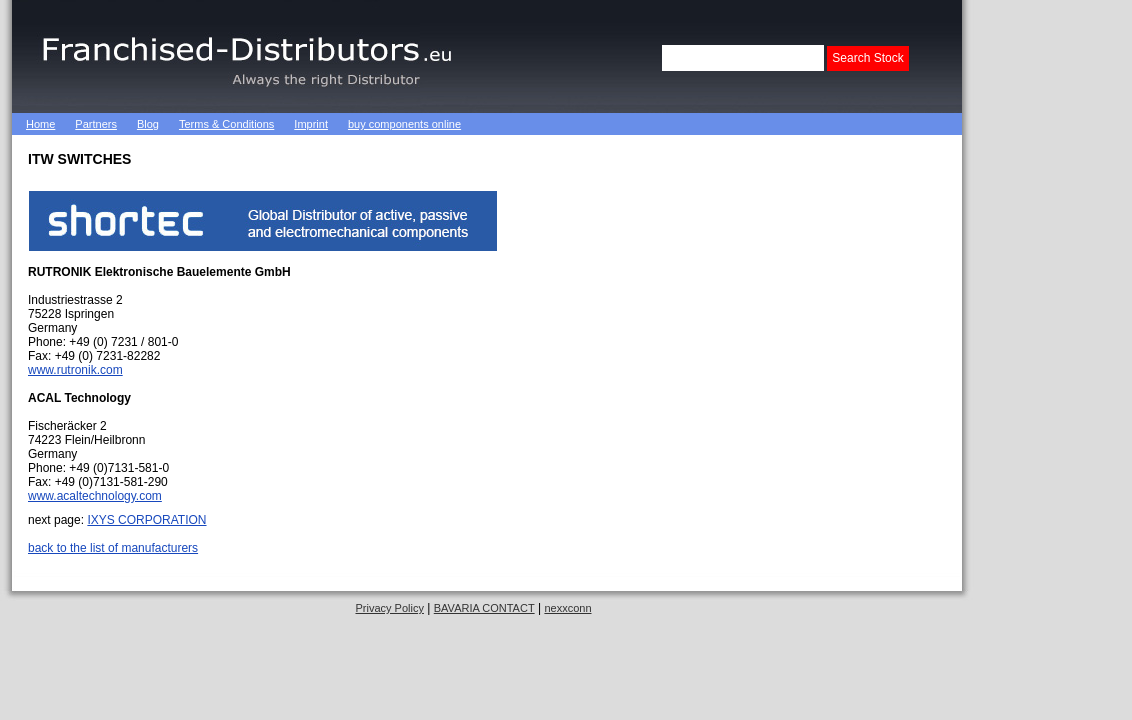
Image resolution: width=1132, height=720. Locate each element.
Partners (96, 124)
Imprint (311, 124)
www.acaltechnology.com (95, 496)
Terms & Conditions (226, 124)
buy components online (404, 124)
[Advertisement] (706, 124)
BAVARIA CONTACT (484, 608)
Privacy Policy (389, 608)
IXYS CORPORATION (146, 520)
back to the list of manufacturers (113, 548)
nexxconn (567, 608)
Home (40, 124)
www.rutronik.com (75, 370)
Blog (148, 124)
